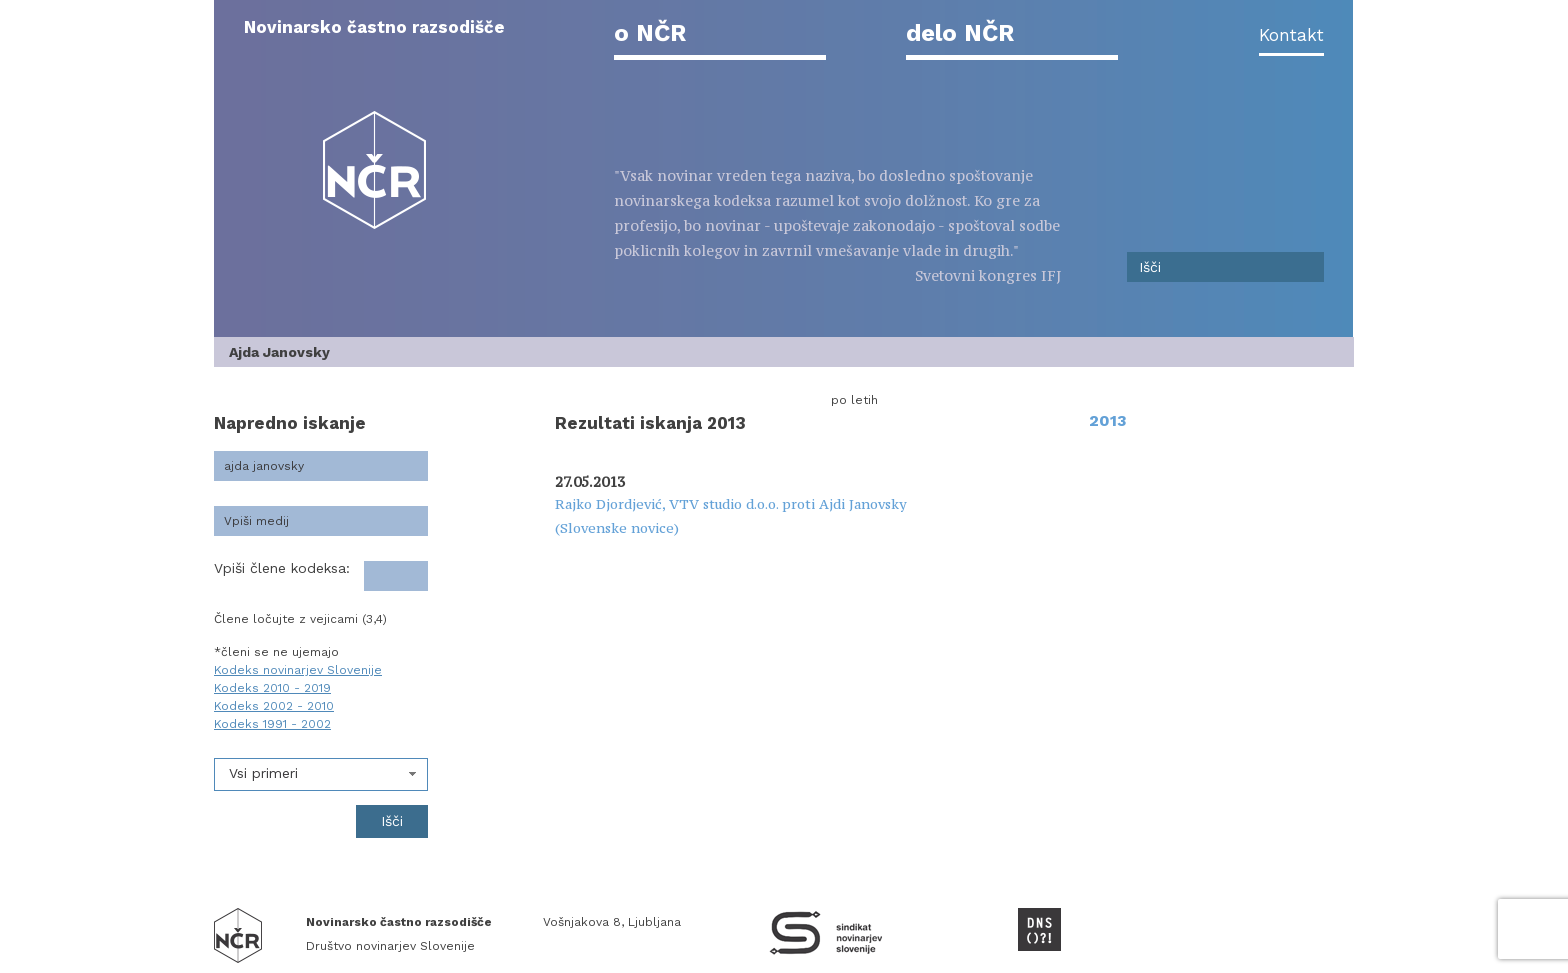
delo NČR (960, 33)
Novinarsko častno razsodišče (374, 27)
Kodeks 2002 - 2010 (274, 706)
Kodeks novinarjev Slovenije (298, 670)
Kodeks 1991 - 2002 (272, 724)
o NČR (650, 33)
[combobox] (321, 774)
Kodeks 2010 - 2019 (272, 688)
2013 (1108, 420)
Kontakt (1291, 35)
